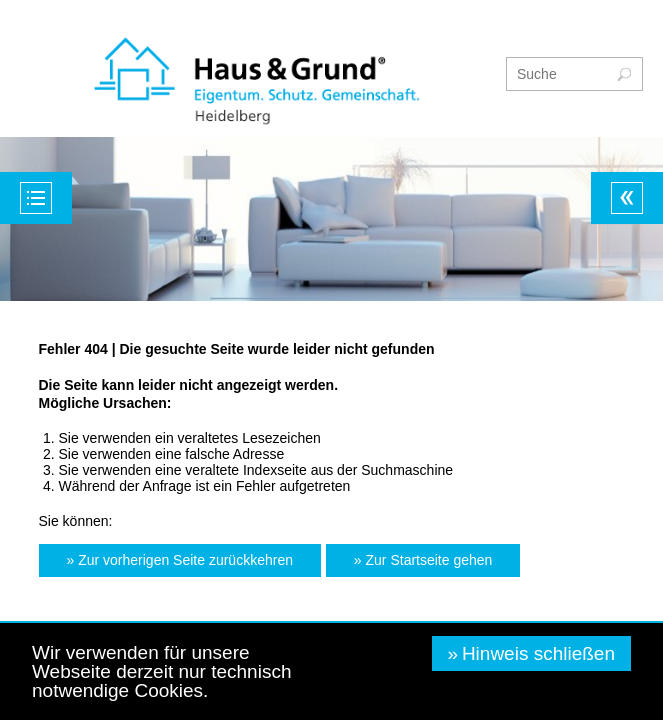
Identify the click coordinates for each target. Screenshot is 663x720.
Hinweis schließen (538, 653)
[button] (180, 560)
